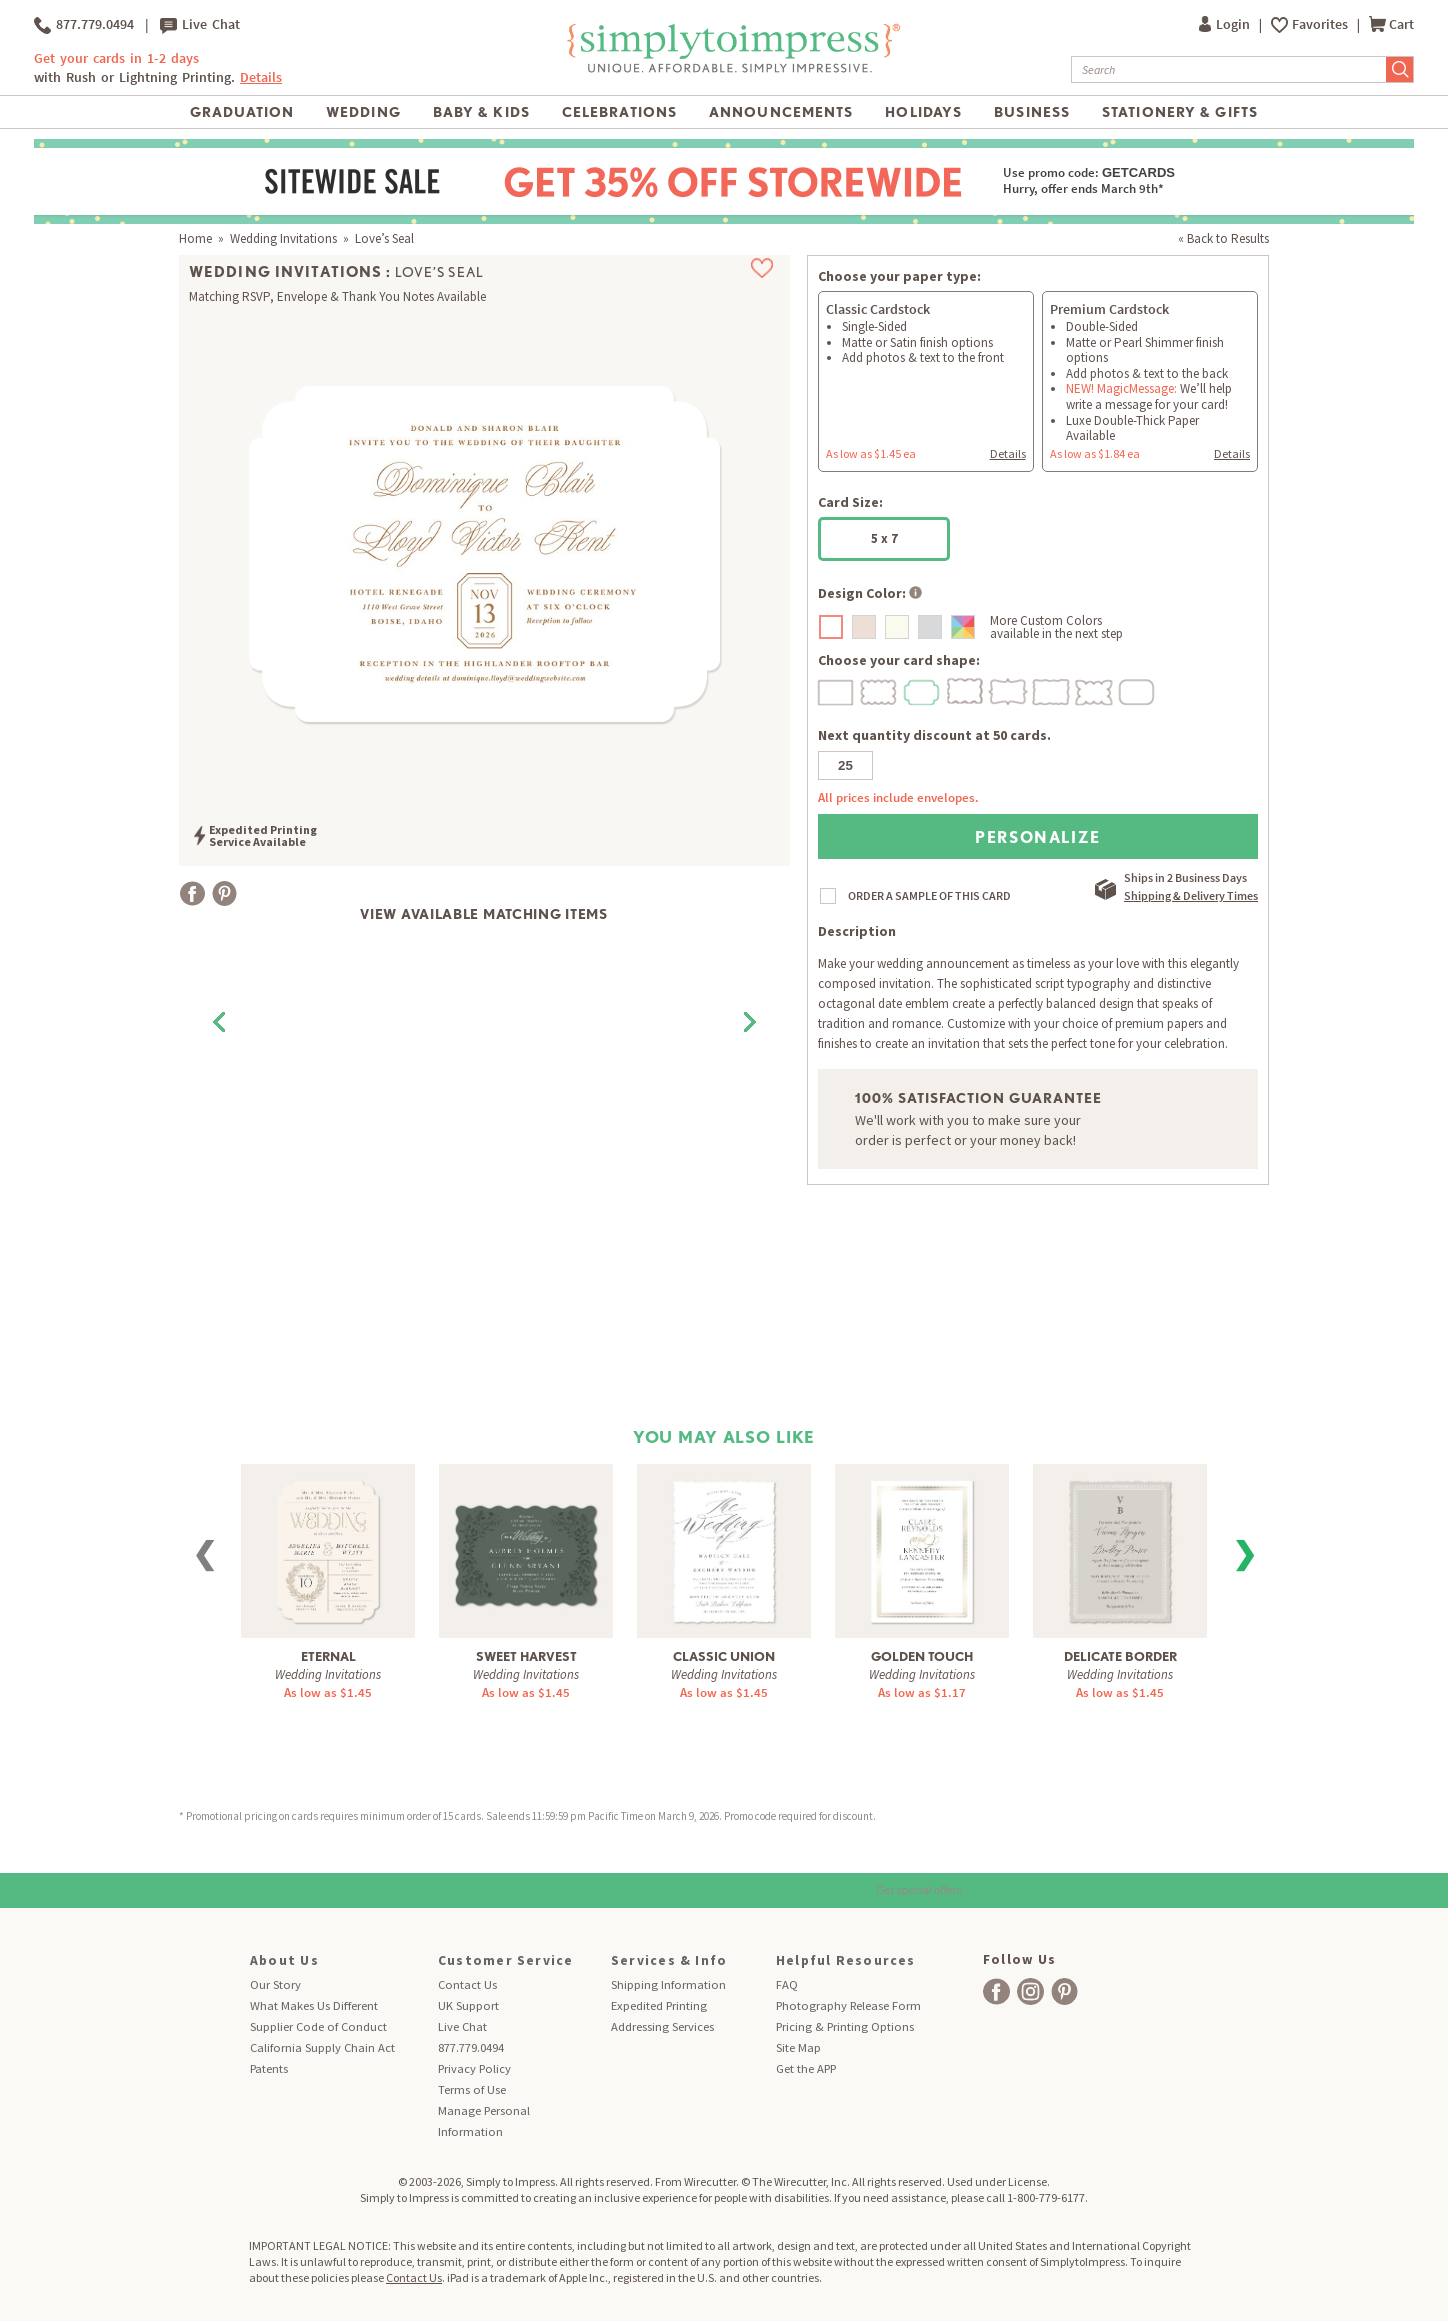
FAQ (787, 1984)
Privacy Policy (474, 2068)
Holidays (923, 112)
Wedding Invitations (283, 238)
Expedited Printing (659, 2005)
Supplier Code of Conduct (318, 2026)
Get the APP (806, 2068)
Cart (1391, 24)
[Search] (1229, 69)
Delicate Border (1120, 1656)
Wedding (363, 112)
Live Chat (200, 25)
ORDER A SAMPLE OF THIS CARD (929, 895)
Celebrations (619, 112)
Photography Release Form (848, 2005)
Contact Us (467, 1984)
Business (1032, 112)
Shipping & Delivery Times (1191, 895)
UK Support (468, 2005)
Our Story (275, 1984)
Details (261, 77)
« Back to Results (1223, 238)
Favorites (1321, 24)
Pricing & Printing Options (845, 2026)
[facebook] (996, 1991)
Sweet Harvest (526, 1656)
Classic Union (724, 1656)
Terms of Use (472, 2089)
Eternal (328, 1656)
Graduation (242, 112)
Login (1226, 24)
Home (195, 238)
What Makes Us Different (314, 2005)
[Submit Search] (1400, 69)
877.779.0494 (84, 25)
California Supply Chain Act (322, 2047)
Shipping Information (668, 1984)
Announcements (781, 112)
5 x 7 (884, 538)
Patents (269, 2068)
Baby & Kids (481, 112)
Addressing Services (662, 2026)
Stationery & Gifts (1180, 112)
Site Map (798, 2047)
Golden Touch (922, 1656)
